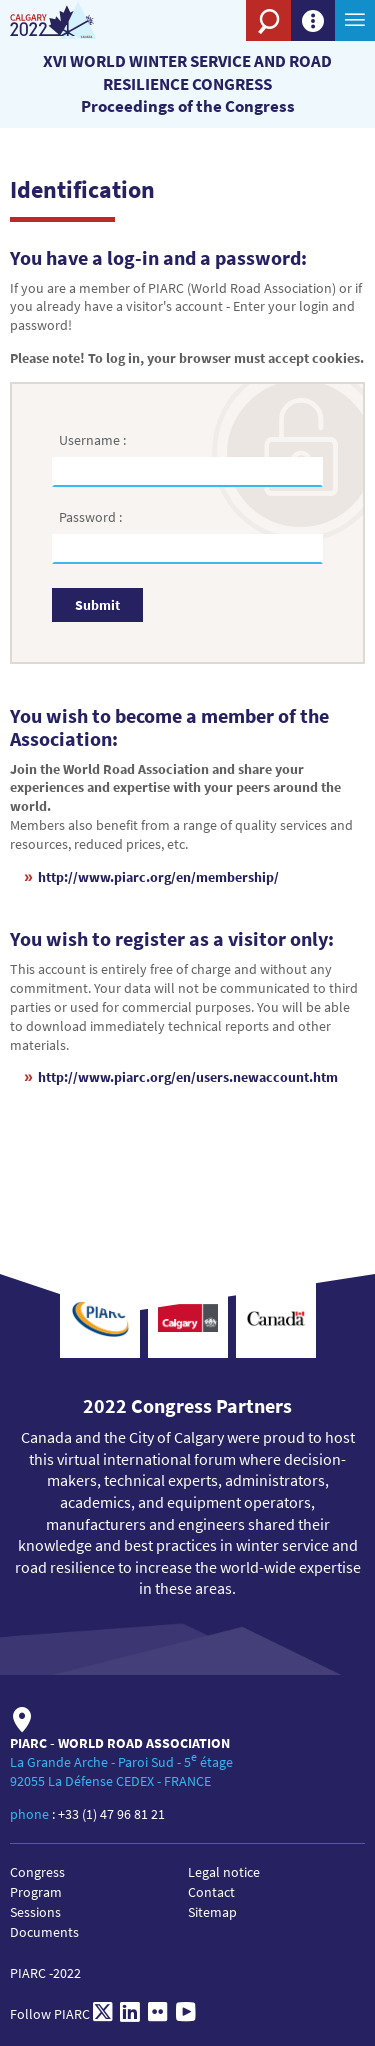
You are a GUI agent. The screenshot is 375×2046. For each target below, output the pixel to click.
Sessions (35, 1912)
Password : (92, 517)
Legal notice (224, 1872)
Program (36, 1892)
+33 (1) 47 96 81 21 (111, 1814)
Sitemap (212, 1912)
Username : (94, 440)
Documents (44, 1932)
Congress (37, 1872)
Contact (211, 1892)
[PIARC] (205, 55)
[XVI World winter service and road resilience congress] (72, 20)
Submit (97, 605)
